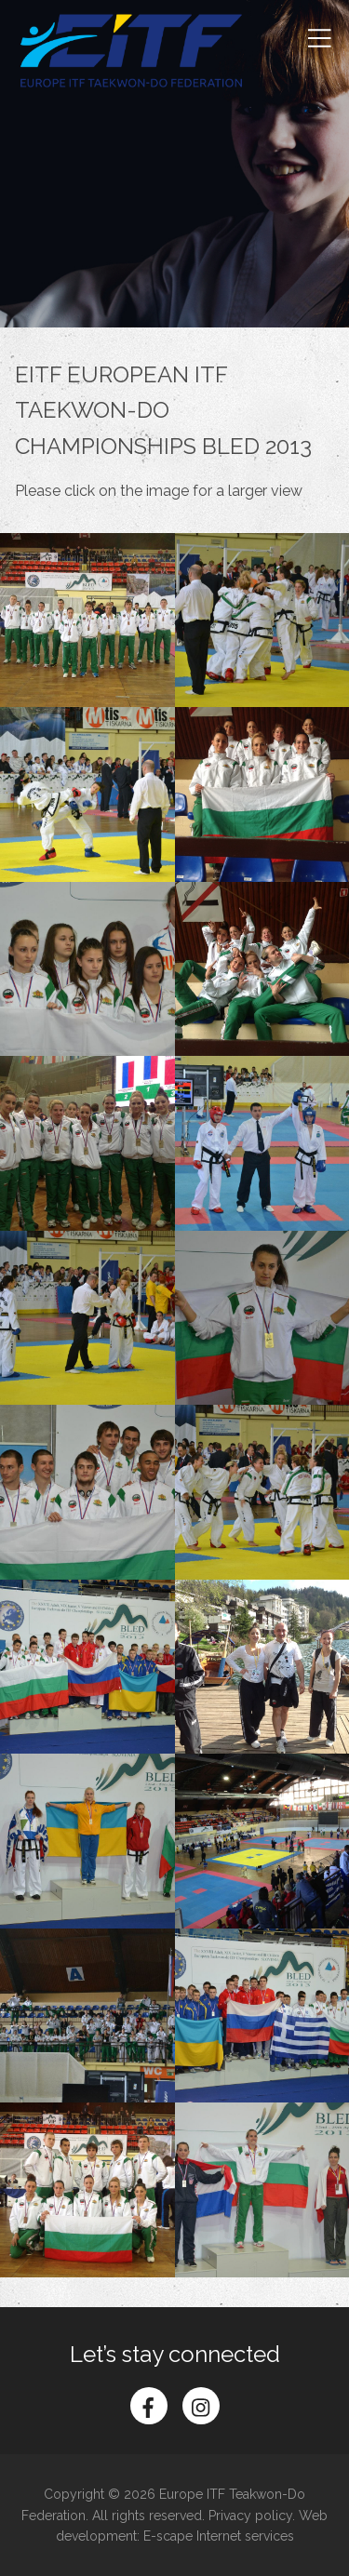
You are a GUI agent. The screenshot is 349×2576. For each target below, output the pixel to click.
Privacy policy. (251, 2515)
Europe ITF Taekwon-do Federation (131, 50)
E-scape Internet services (218, 2536)
